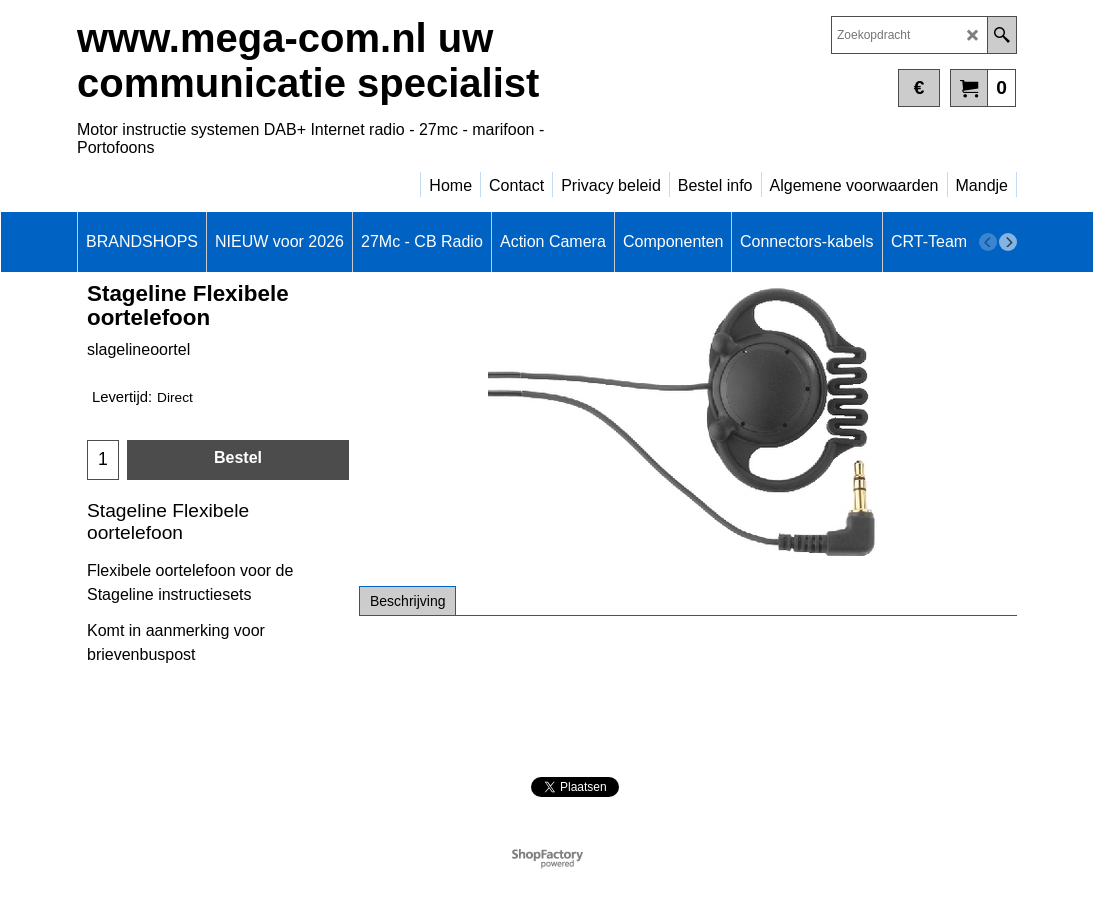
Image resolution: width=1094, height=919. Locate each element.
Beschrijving (407, 601)
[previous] (988, 242)
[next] (1008, 242)
